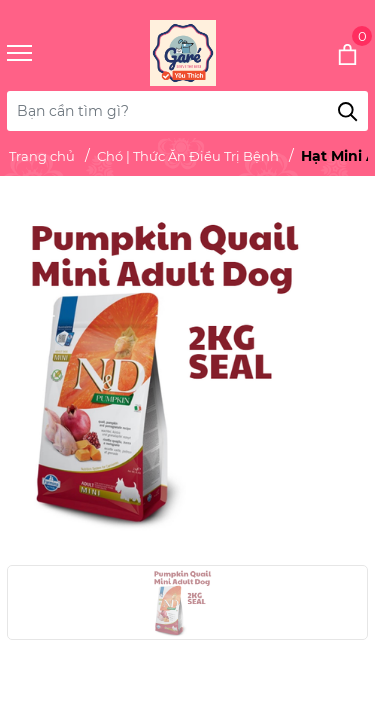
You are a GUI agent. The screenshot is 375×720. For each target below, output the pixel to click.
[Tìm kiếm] (348, 111)
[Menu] (44, 53)
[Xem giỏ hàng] (320, 53)
